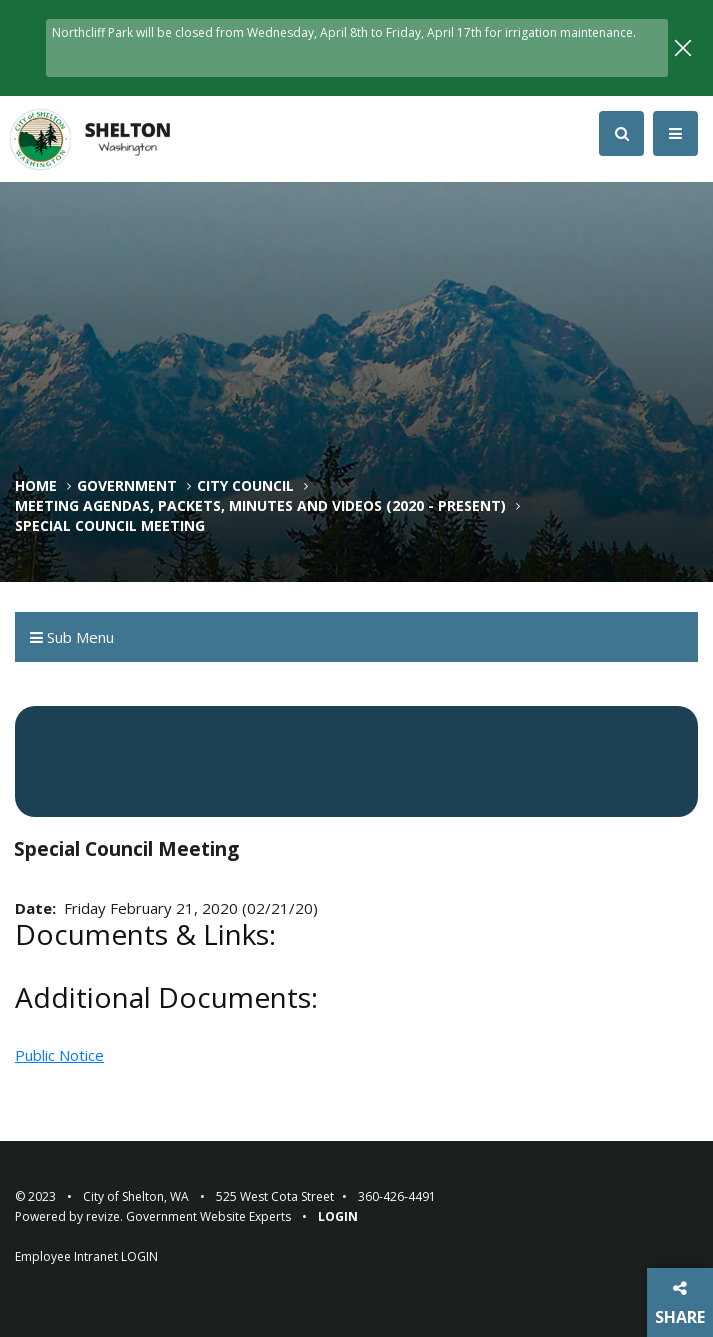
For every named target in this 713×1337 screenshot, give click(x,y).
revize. (104, 1216)
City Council (245, 486)
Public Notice (59, 1055)
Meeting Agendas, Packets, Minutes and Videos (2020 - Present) (260, 506)
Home (36, 486)
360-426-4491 (397, 1196)
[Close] (683, 45)
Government (127, 486)
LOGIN (139, 1256)
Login (338, 1216)
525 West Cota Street (275, 1196)
